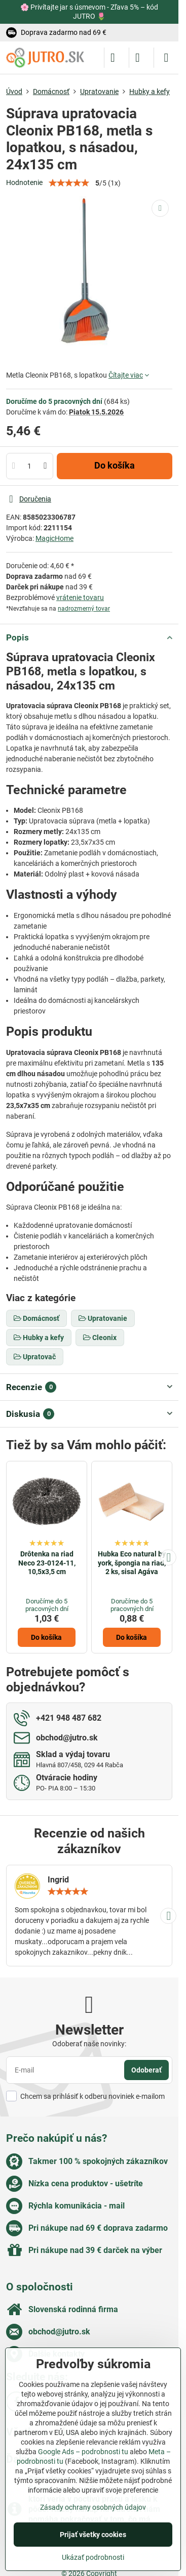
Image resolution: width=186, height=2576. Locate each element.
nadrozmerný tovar (84, 608)
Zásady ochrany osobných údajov (93, 2507)
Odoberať (146, 2070)
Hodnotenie (24, 182)
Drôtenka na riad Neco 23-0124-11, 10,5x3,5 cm (47, 1563)
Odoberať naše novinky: (89, 2044)
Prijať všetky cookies (93, 2535)
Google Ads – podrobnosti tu (83, 2452)
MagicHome (54, 538)
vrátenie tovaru (80, 597)
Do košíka (114, 466)
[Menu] (166, 58)
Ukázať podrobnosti (93, 2557)
